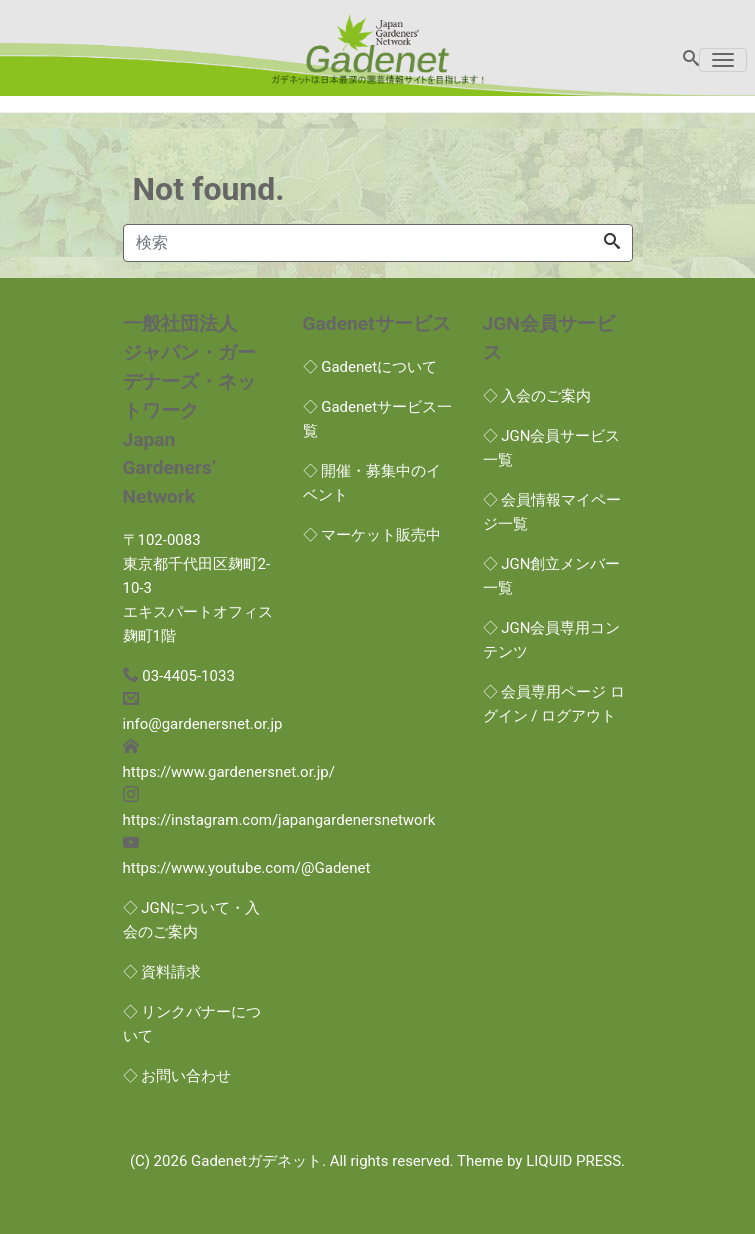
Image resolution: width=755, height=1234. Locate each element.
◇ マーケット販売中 (372, 535)
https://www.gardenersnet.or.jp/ (229, 772)
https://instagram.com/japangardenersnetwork (279, 820)
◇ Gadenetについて (370, 367)
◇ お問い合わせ (177, 1076)
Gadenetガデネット (256, 1161)
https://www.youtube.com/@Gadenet (247, 868)
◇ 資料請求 (162, 972)
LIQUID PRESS (573, 1161)
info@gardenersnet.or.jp (203, 724)
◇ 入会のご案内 (537, 396)
